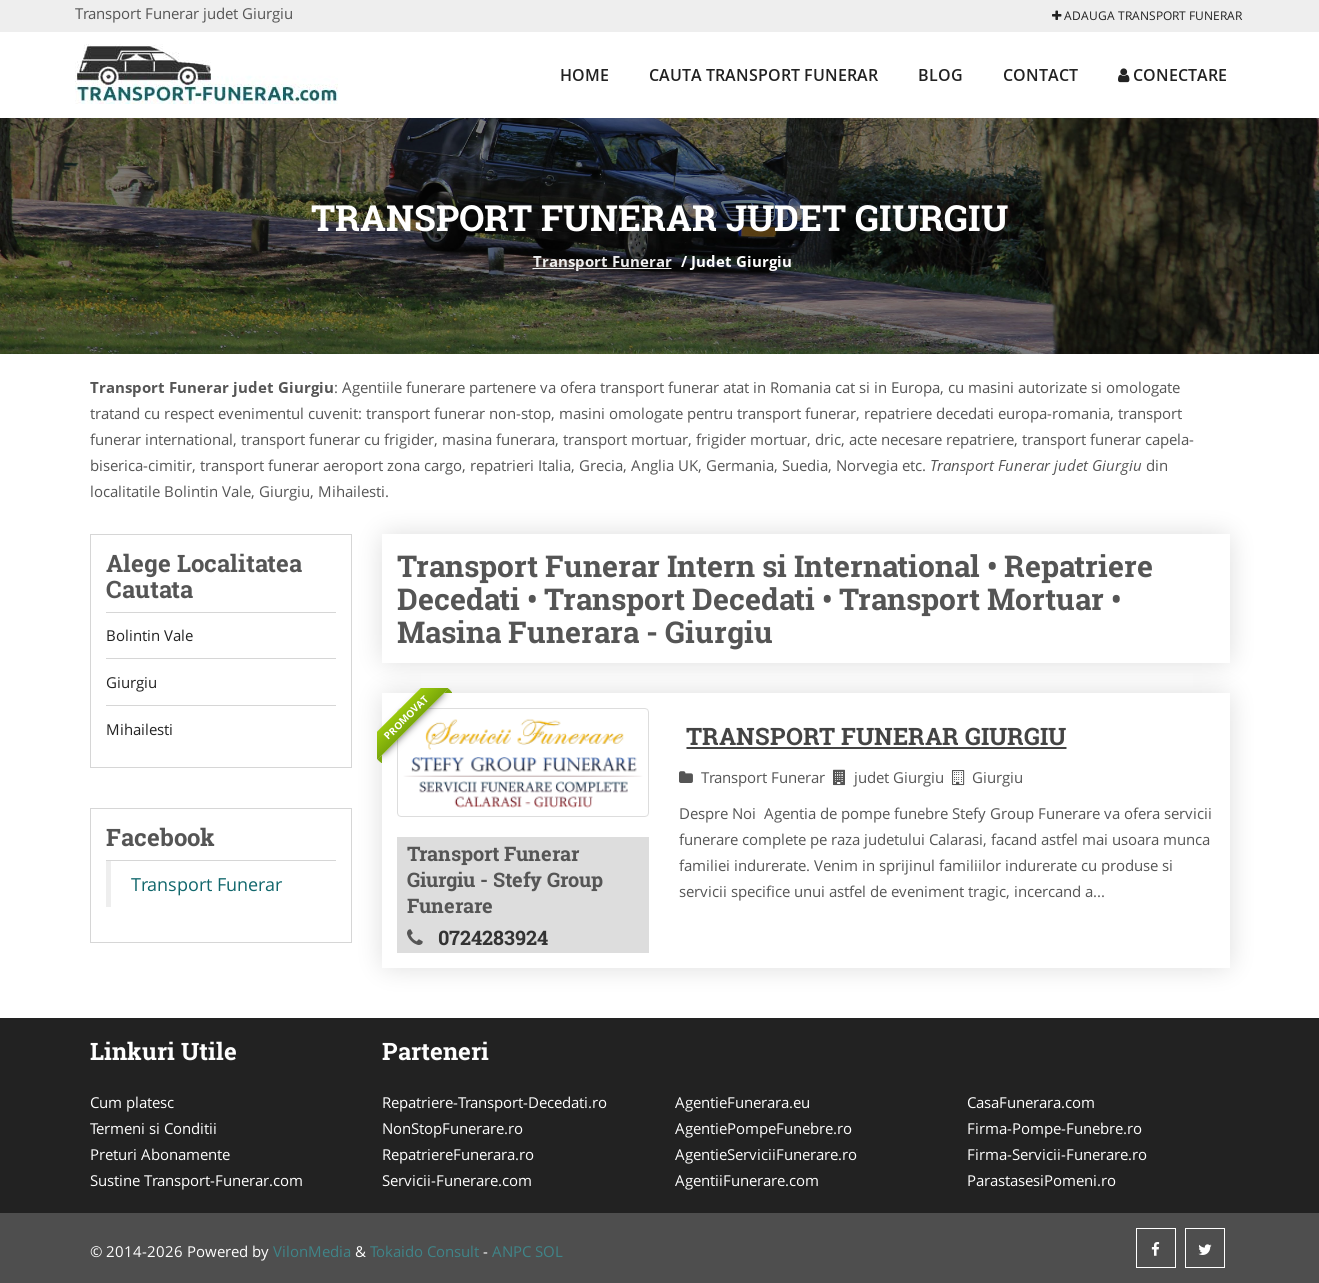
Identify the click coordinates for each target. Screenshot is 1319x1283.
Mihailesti (139, 730)
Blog (940, 75)
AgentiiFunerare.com (747, 1180)
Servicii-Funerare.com (457, 1180)
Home (584, 75)
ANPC (511, 1251)
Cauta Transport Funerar (763, 75)
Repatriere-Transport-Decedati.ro (494, 1102)
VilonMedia (312, 1251)
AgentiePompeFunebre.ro (763, 1128)
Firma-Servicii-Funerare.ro (1057, 1154)
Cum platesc (132, 1102)
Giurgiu (131, 683)
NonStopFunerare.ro (452, 1128)
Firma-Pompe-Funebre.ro (1054, 1128)
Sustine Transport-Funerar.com (196, 1180)
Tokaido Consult (424, 1251)
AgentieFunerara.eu (742, 1102)
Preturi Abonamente (160, 1154)
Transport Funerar (602, 261)
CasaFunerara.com (1031, 1102)
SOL (549, 1251)
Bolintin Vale (149, 636)
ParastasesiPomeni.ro (1041, 1180)
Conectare (1172, 75)
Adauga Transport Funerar (1147, 15)
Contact (1040, 75)
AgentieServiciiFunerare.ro (766, 1154)
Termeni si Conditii (153, 1128)
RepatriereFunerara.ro (458, 1154)
